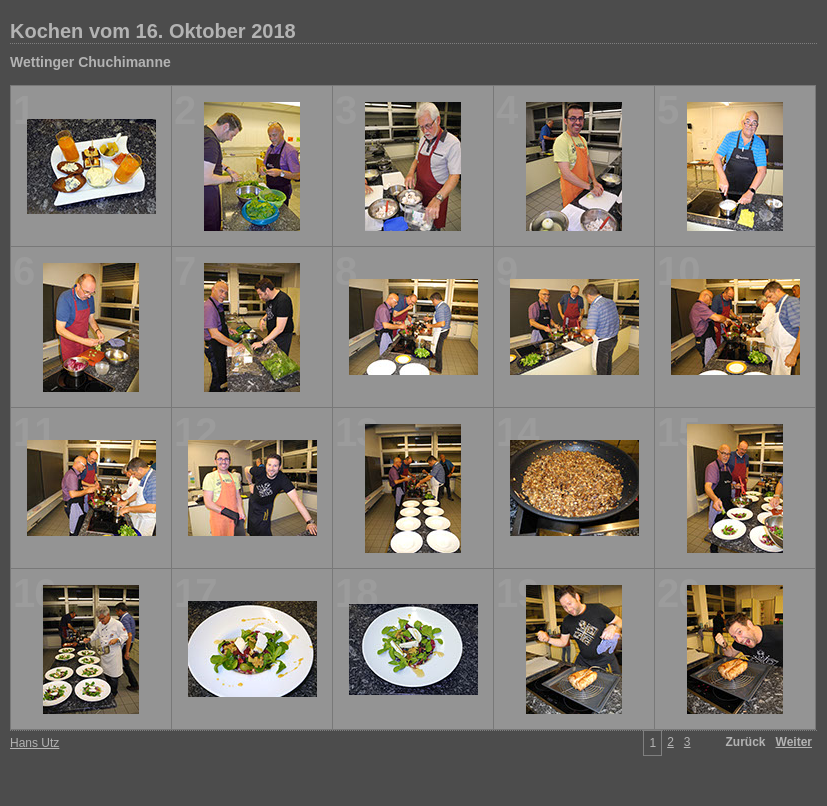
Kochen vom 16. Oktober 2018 (153, 31)
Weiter (794, 742)
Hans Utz (34, 743)
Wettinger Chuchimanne (90, 62)
